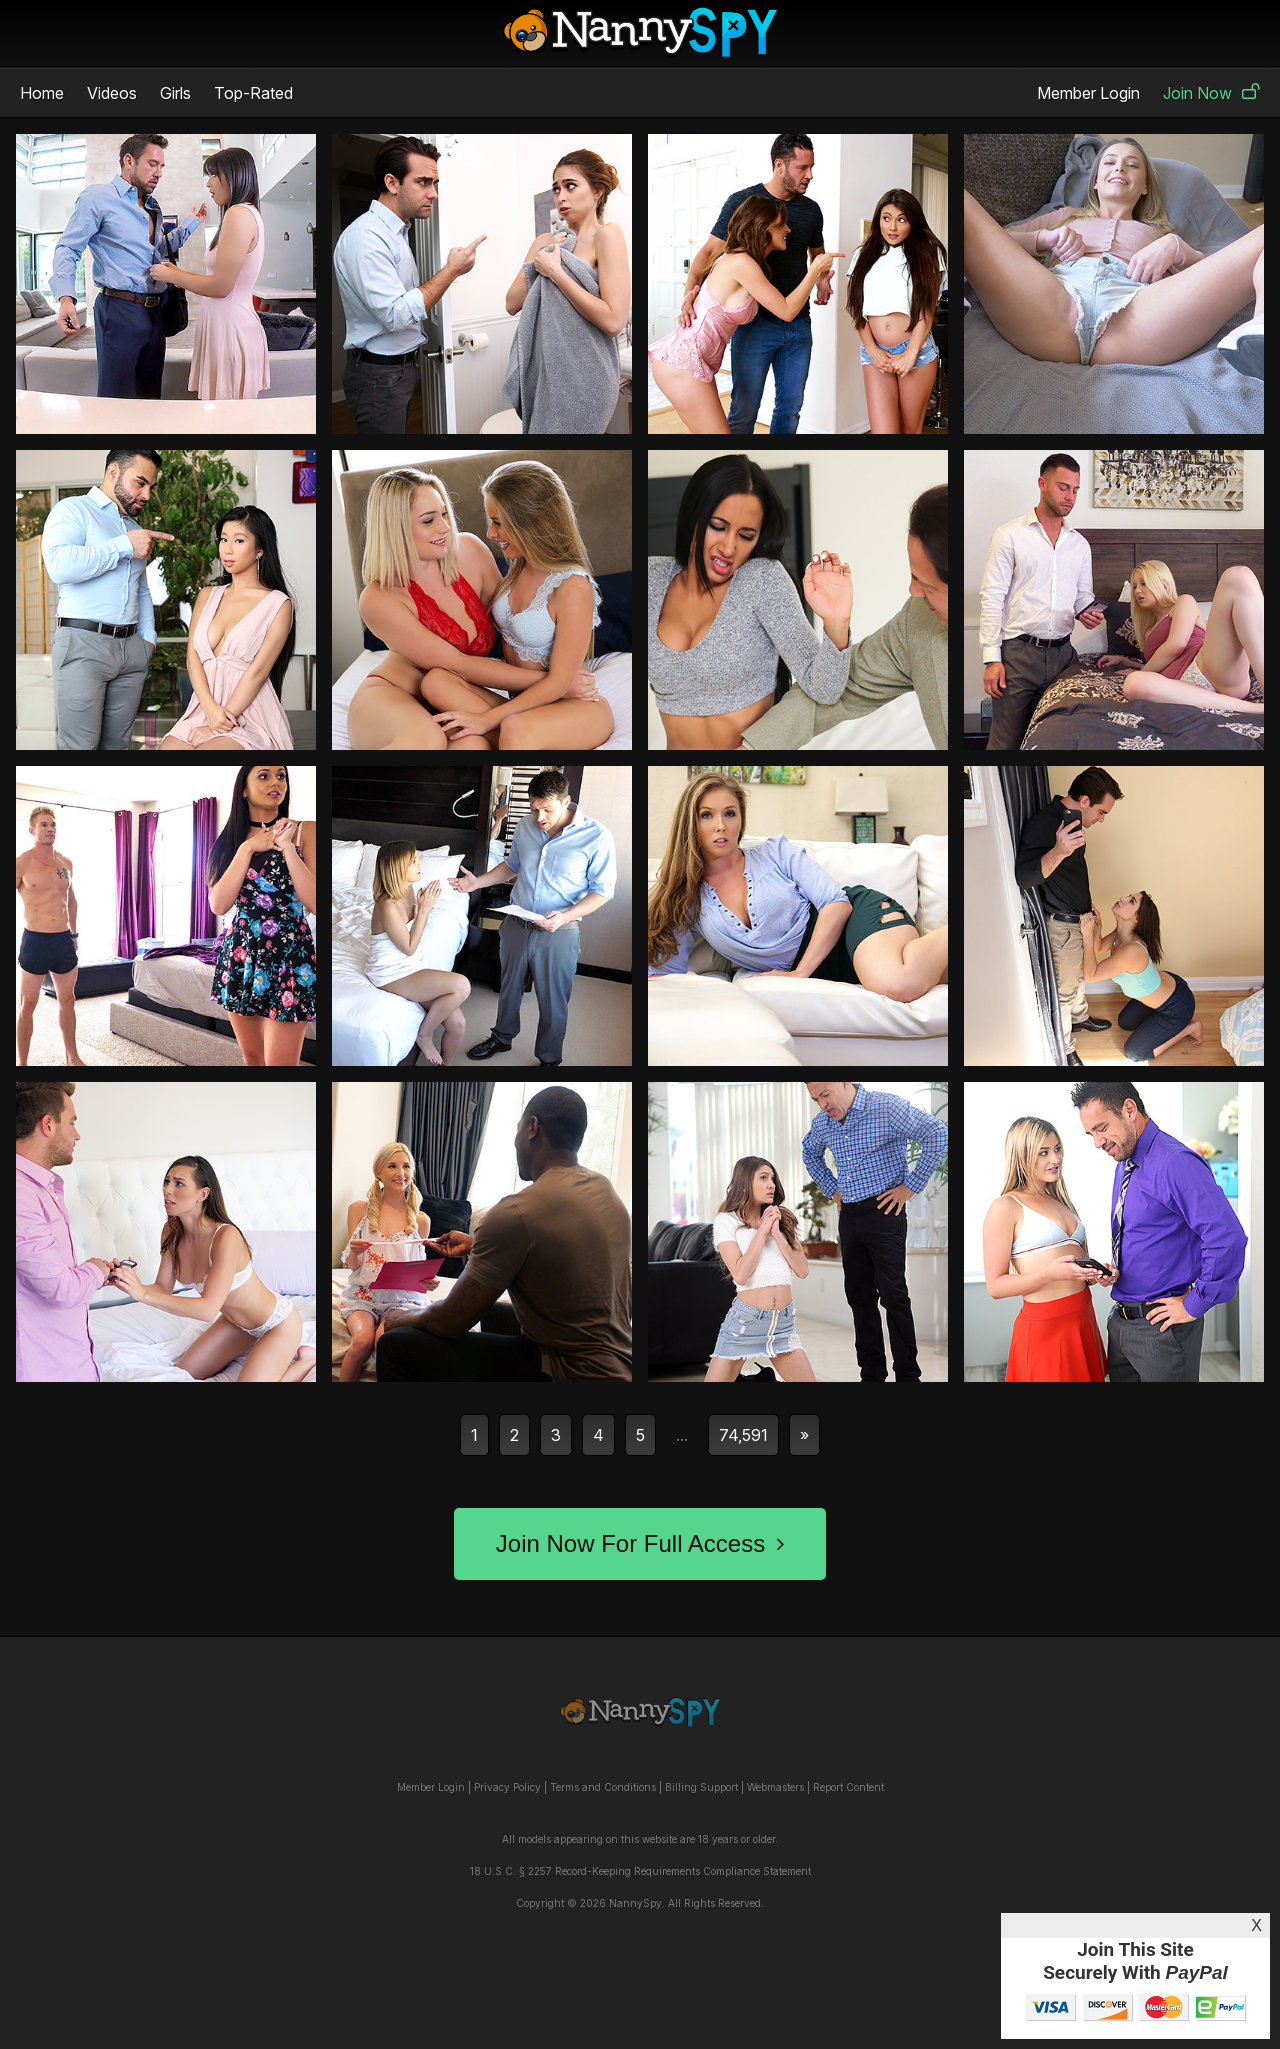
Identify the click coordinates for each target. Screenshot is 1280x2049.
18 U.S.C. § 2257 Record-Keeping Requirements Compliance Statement (640, 1871)
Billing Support (701, 1787)
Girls (175, 93)
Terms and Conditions (603, 1787)
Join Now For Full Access (640, 1543)
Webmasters (775, 1787)
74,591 (743, 1435)
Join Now (1211, 93)
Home (42, 93)
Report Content (848, 1787)
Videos (112, 93)
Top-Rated (253, 93)
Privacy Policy (507, 1787)
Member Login (1088, 93)
